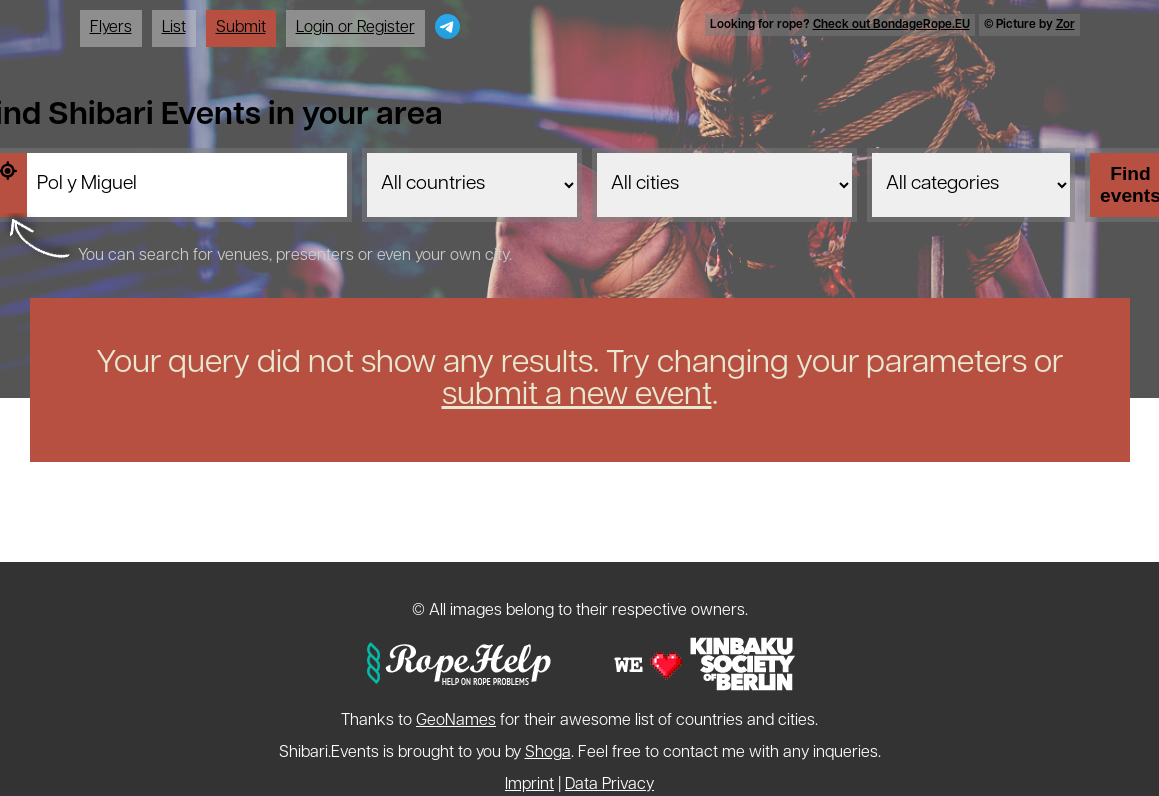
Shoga (548, 753)
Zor (1065, 25)
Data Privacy (609, 785)
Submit (241, 28)
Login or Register (355, 28)
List (174, 28)
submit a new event (577, 396)
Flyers (111, 28)
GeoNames (456, 721)
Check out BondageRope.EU (891, 25)
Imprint (529, 785)
